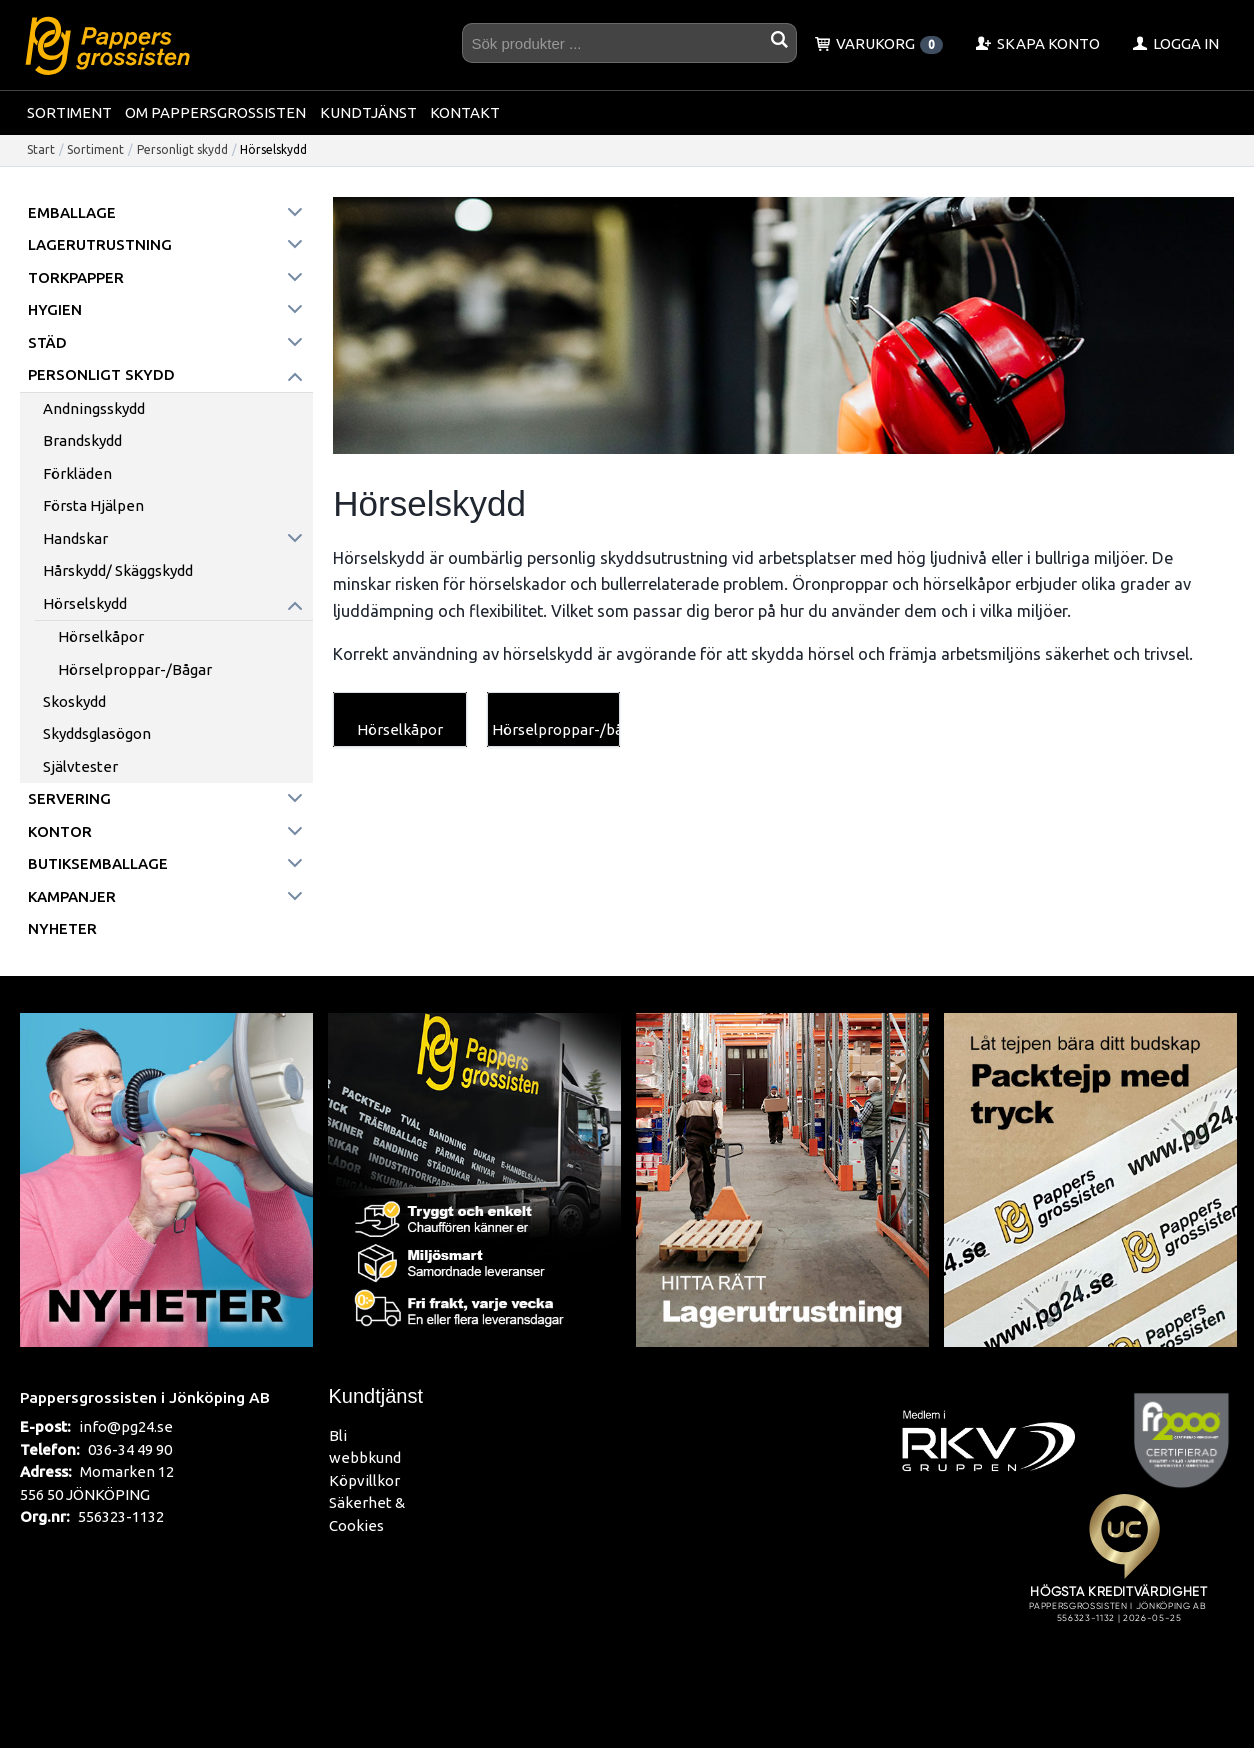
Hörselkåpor (101, 636)
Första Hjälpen (93, 505)
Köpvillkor (364, 1480)
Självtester (80, 766)
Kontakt (465, 112)
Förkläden (77, 473)
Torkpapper (76, 277)
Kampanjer (72, 896)
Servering (69, 798)
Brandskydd (82, 440)
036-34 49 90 (130, 1449)
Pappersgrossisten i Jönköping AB (145, 1397)
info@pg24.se (126, 1426)
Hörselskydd (85, 603)
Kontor (60, 831)
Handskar (75, 538)
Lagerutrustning (100, 244)
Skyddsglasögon (97, 733)
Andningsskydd (94, 408)
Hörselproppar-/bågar (135, 669)
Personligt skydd (182, 149)
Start (41, 149)
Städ (47, 342)
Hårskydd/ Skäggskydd (118, 570)
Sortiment (69, 112)
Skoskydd (74, 701)
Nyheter (62, 928)
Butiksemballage (98, 863)
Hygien (55, 309)
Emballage (72, 212)
